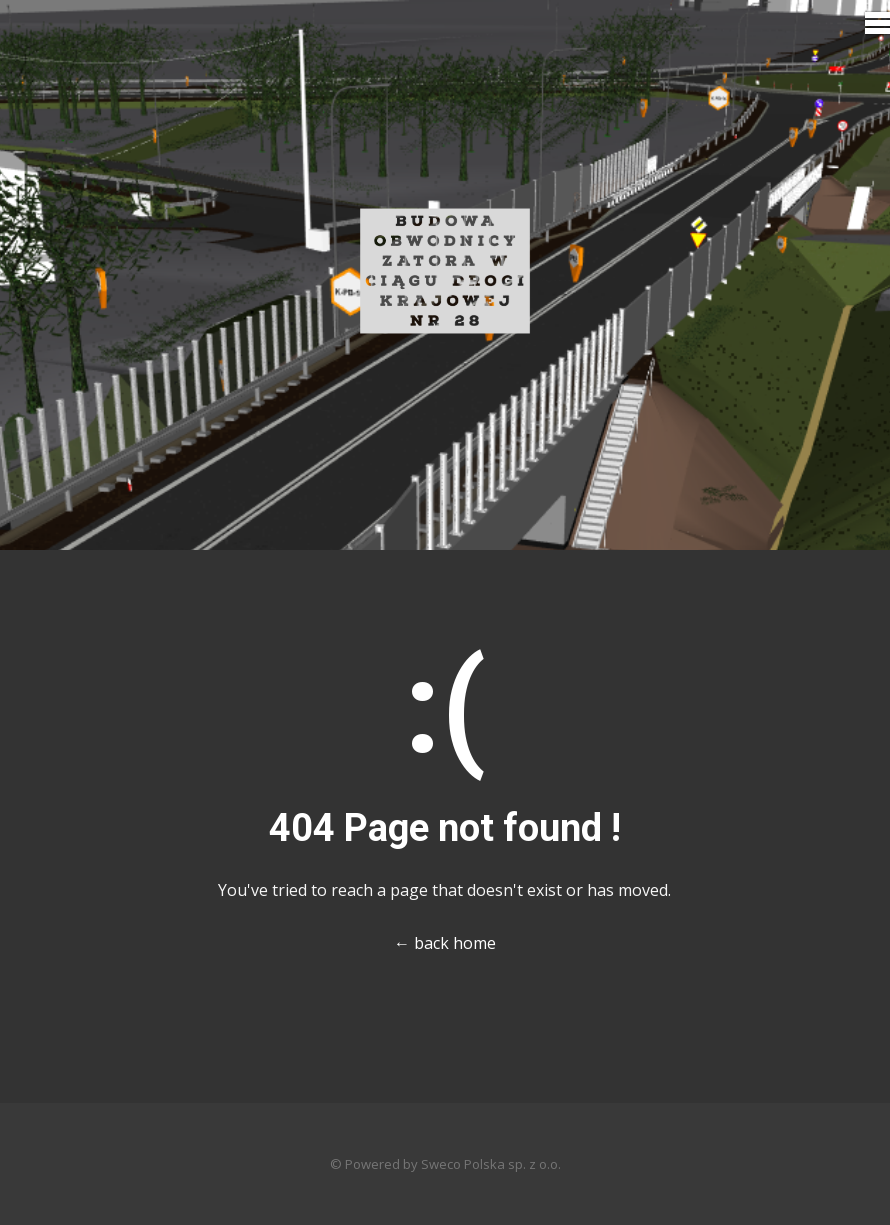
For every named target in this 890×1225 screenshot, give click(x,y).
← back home (445, 943)
